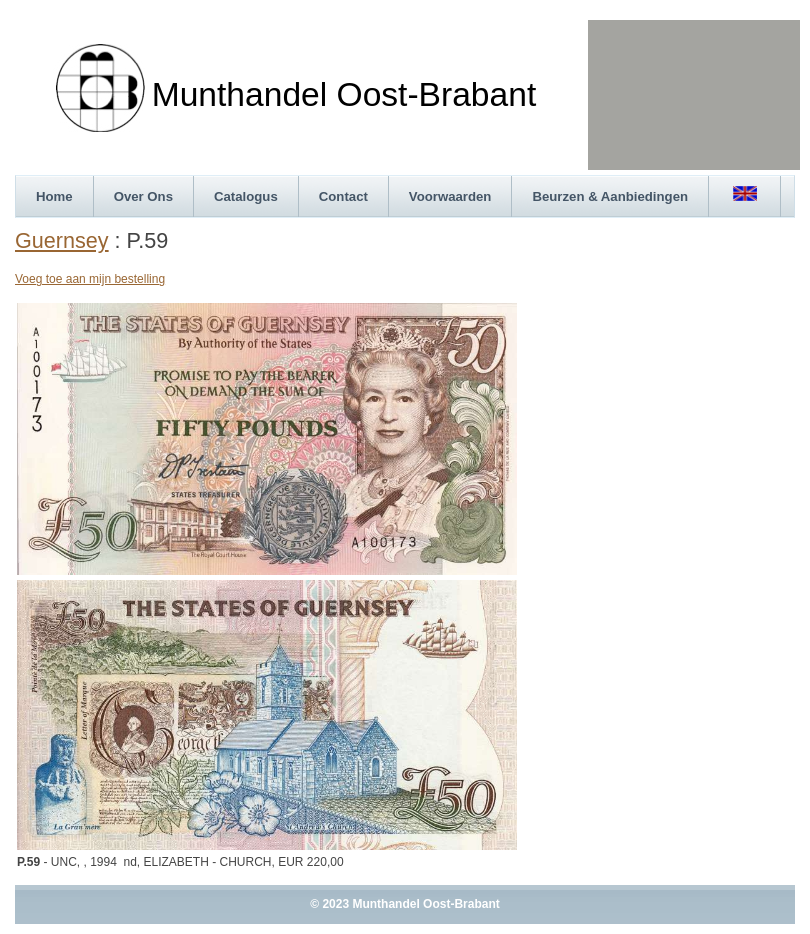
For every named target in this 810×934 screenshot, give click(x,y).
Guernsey (62, 240)
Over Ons (143, 196)
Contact (343, 196)
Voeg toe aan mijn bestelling (90, 279)
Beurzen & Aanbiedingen (610, 196)
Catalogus (246, 196)
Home (54, 196)
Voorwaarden (450, 196)
